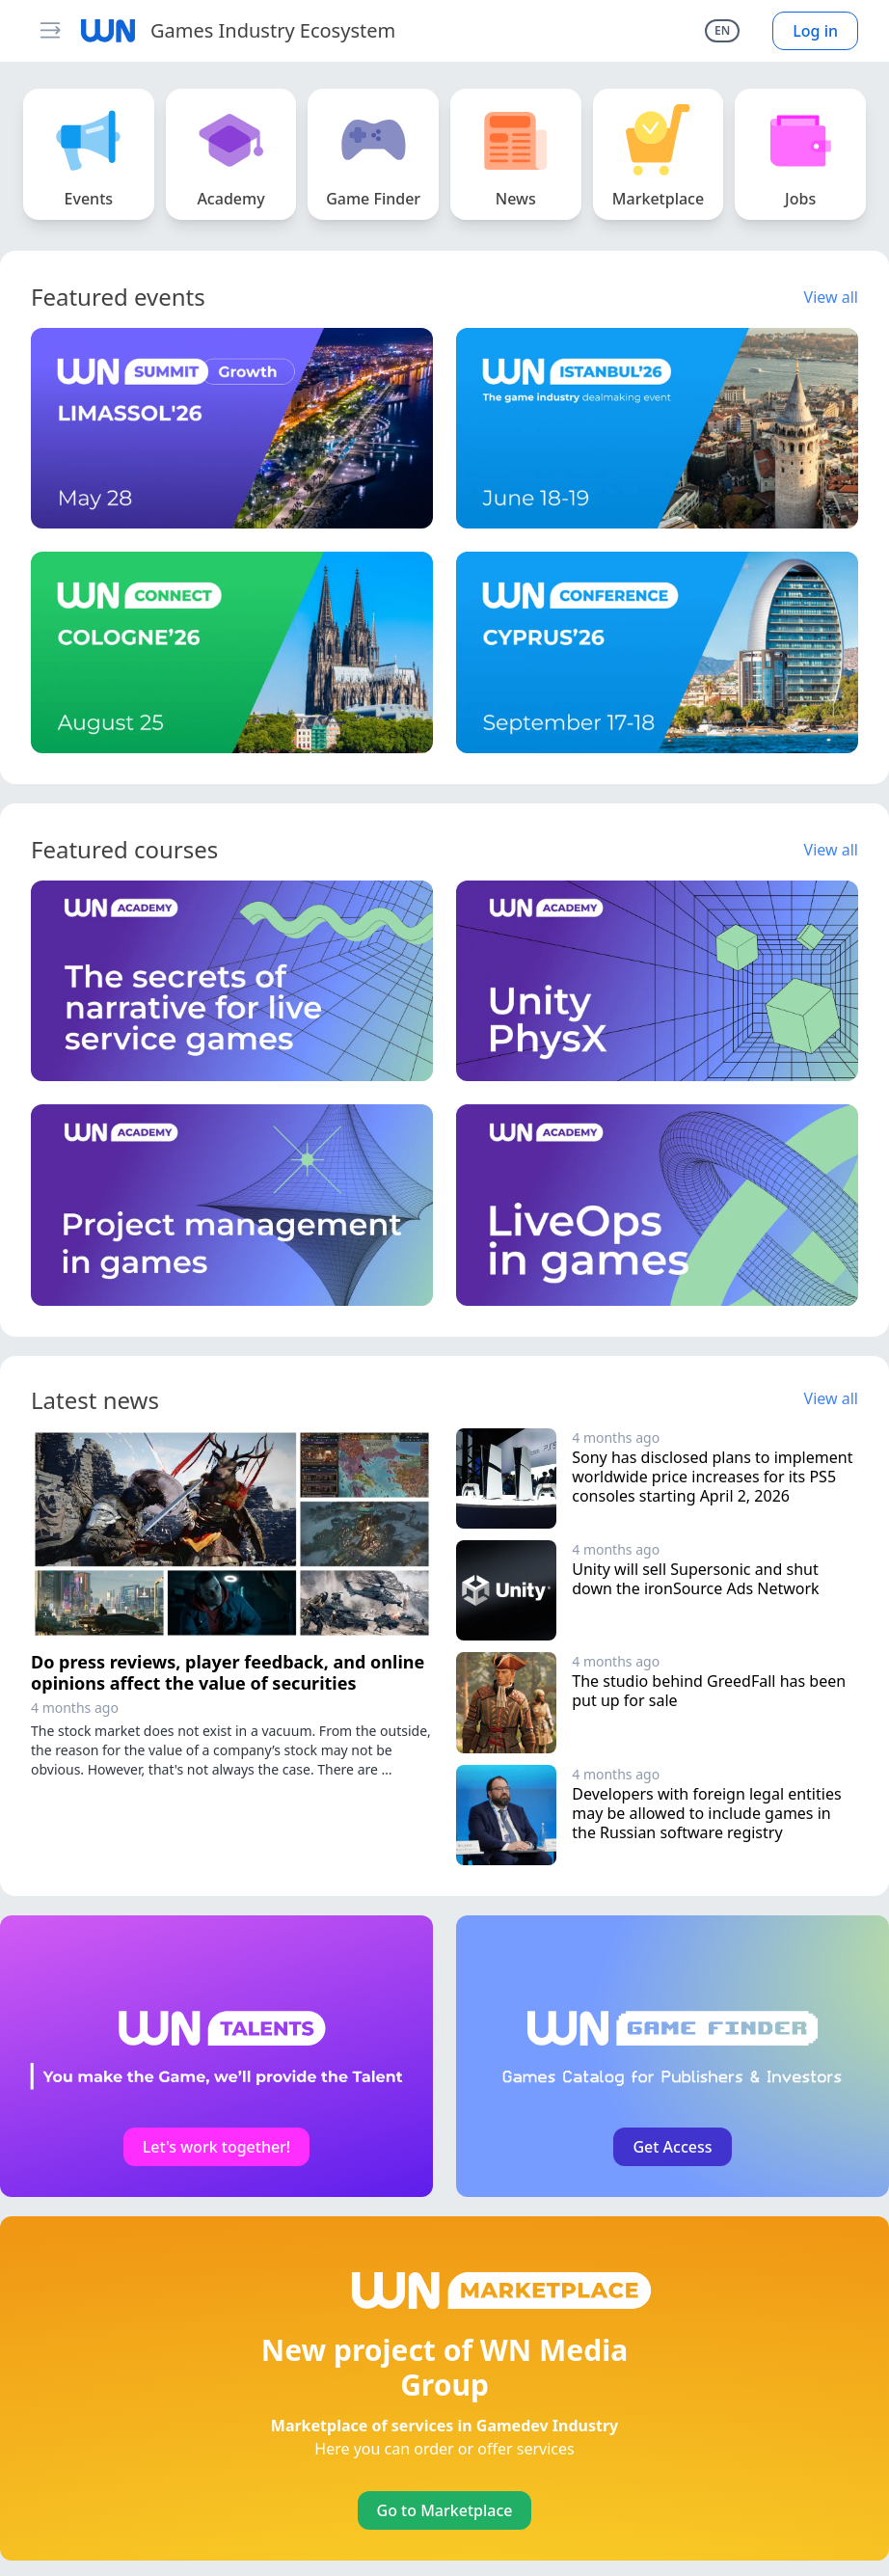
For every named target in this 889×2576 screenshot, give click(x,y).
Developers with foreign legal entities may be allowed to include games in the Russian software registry (709, 1813)
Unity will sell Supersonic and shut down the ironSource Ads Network (697, 1579)
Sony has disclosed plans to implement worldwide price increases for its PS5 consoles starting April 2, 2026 (714, 1476)
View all (831, 297)
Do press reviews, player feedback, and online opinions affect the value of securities (227, 1672)
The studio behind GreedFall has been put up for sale (710, 1690)
